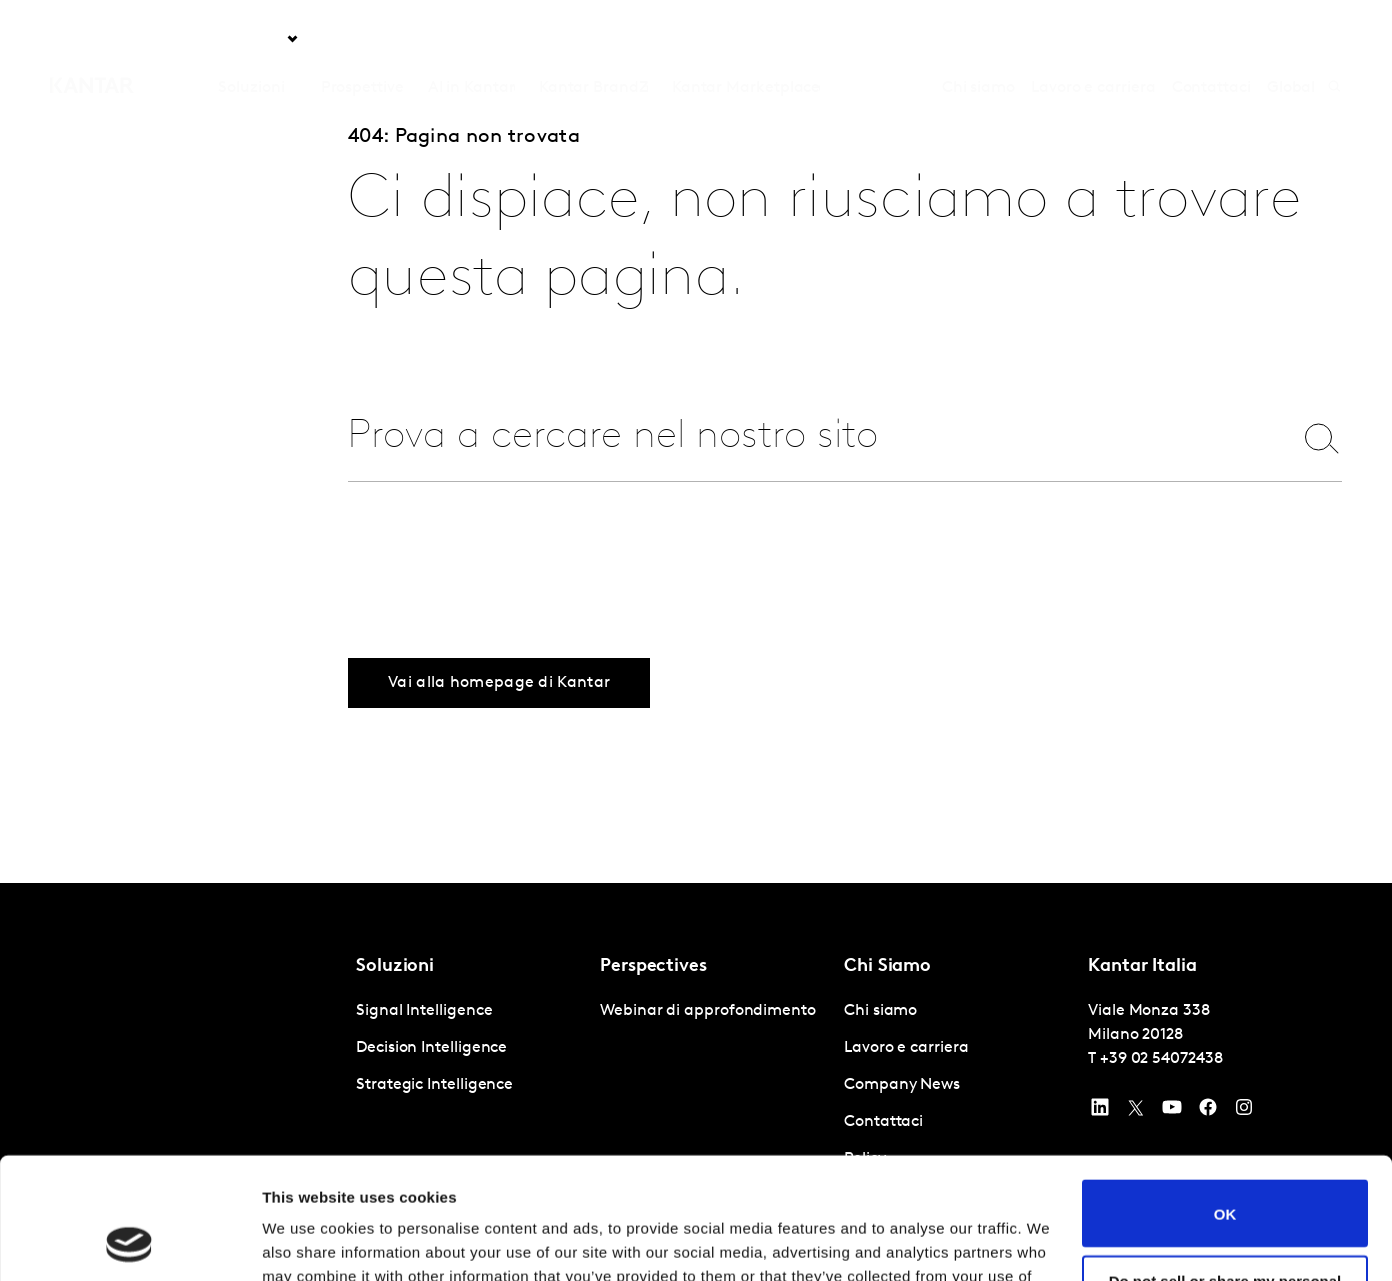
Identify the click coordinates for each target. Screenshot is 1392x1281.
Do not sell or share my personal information (1225, 1175)
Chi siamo (978, 39)
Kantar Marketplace (746, 39)
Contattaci (1211, 39)
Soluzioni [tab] (251, 39)
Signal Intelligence (424, 1011)
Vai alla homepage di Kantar (499, 683)
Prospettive (362, 39)
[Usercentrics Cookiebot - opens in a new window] (129, 1242)
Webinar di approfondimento (708, 1011)
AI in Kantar (471, 39)
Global (1291, 39)
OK (1225, 1099)
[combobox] (803, 437)
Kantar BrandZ (593, 39)
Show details (308, 1241)
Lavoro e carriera (1093, 39)
